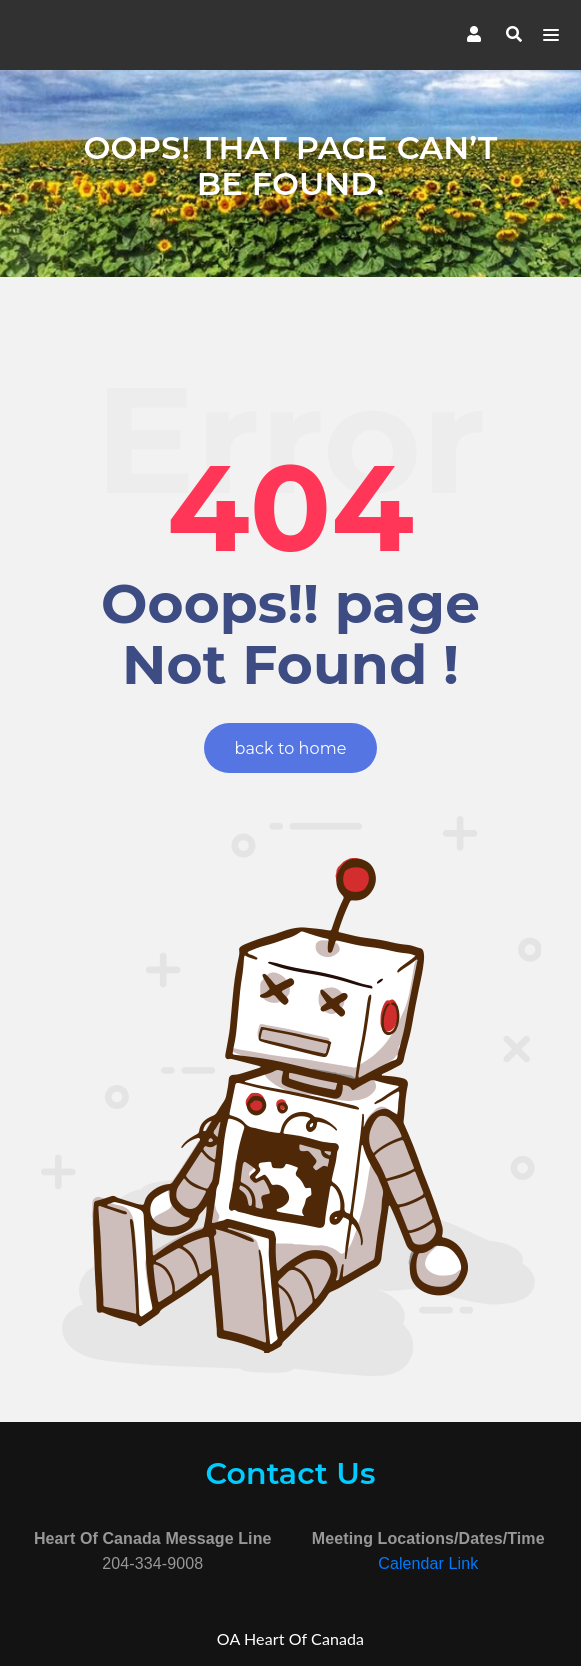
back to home (291, 748)
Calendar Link (428, 1563)
